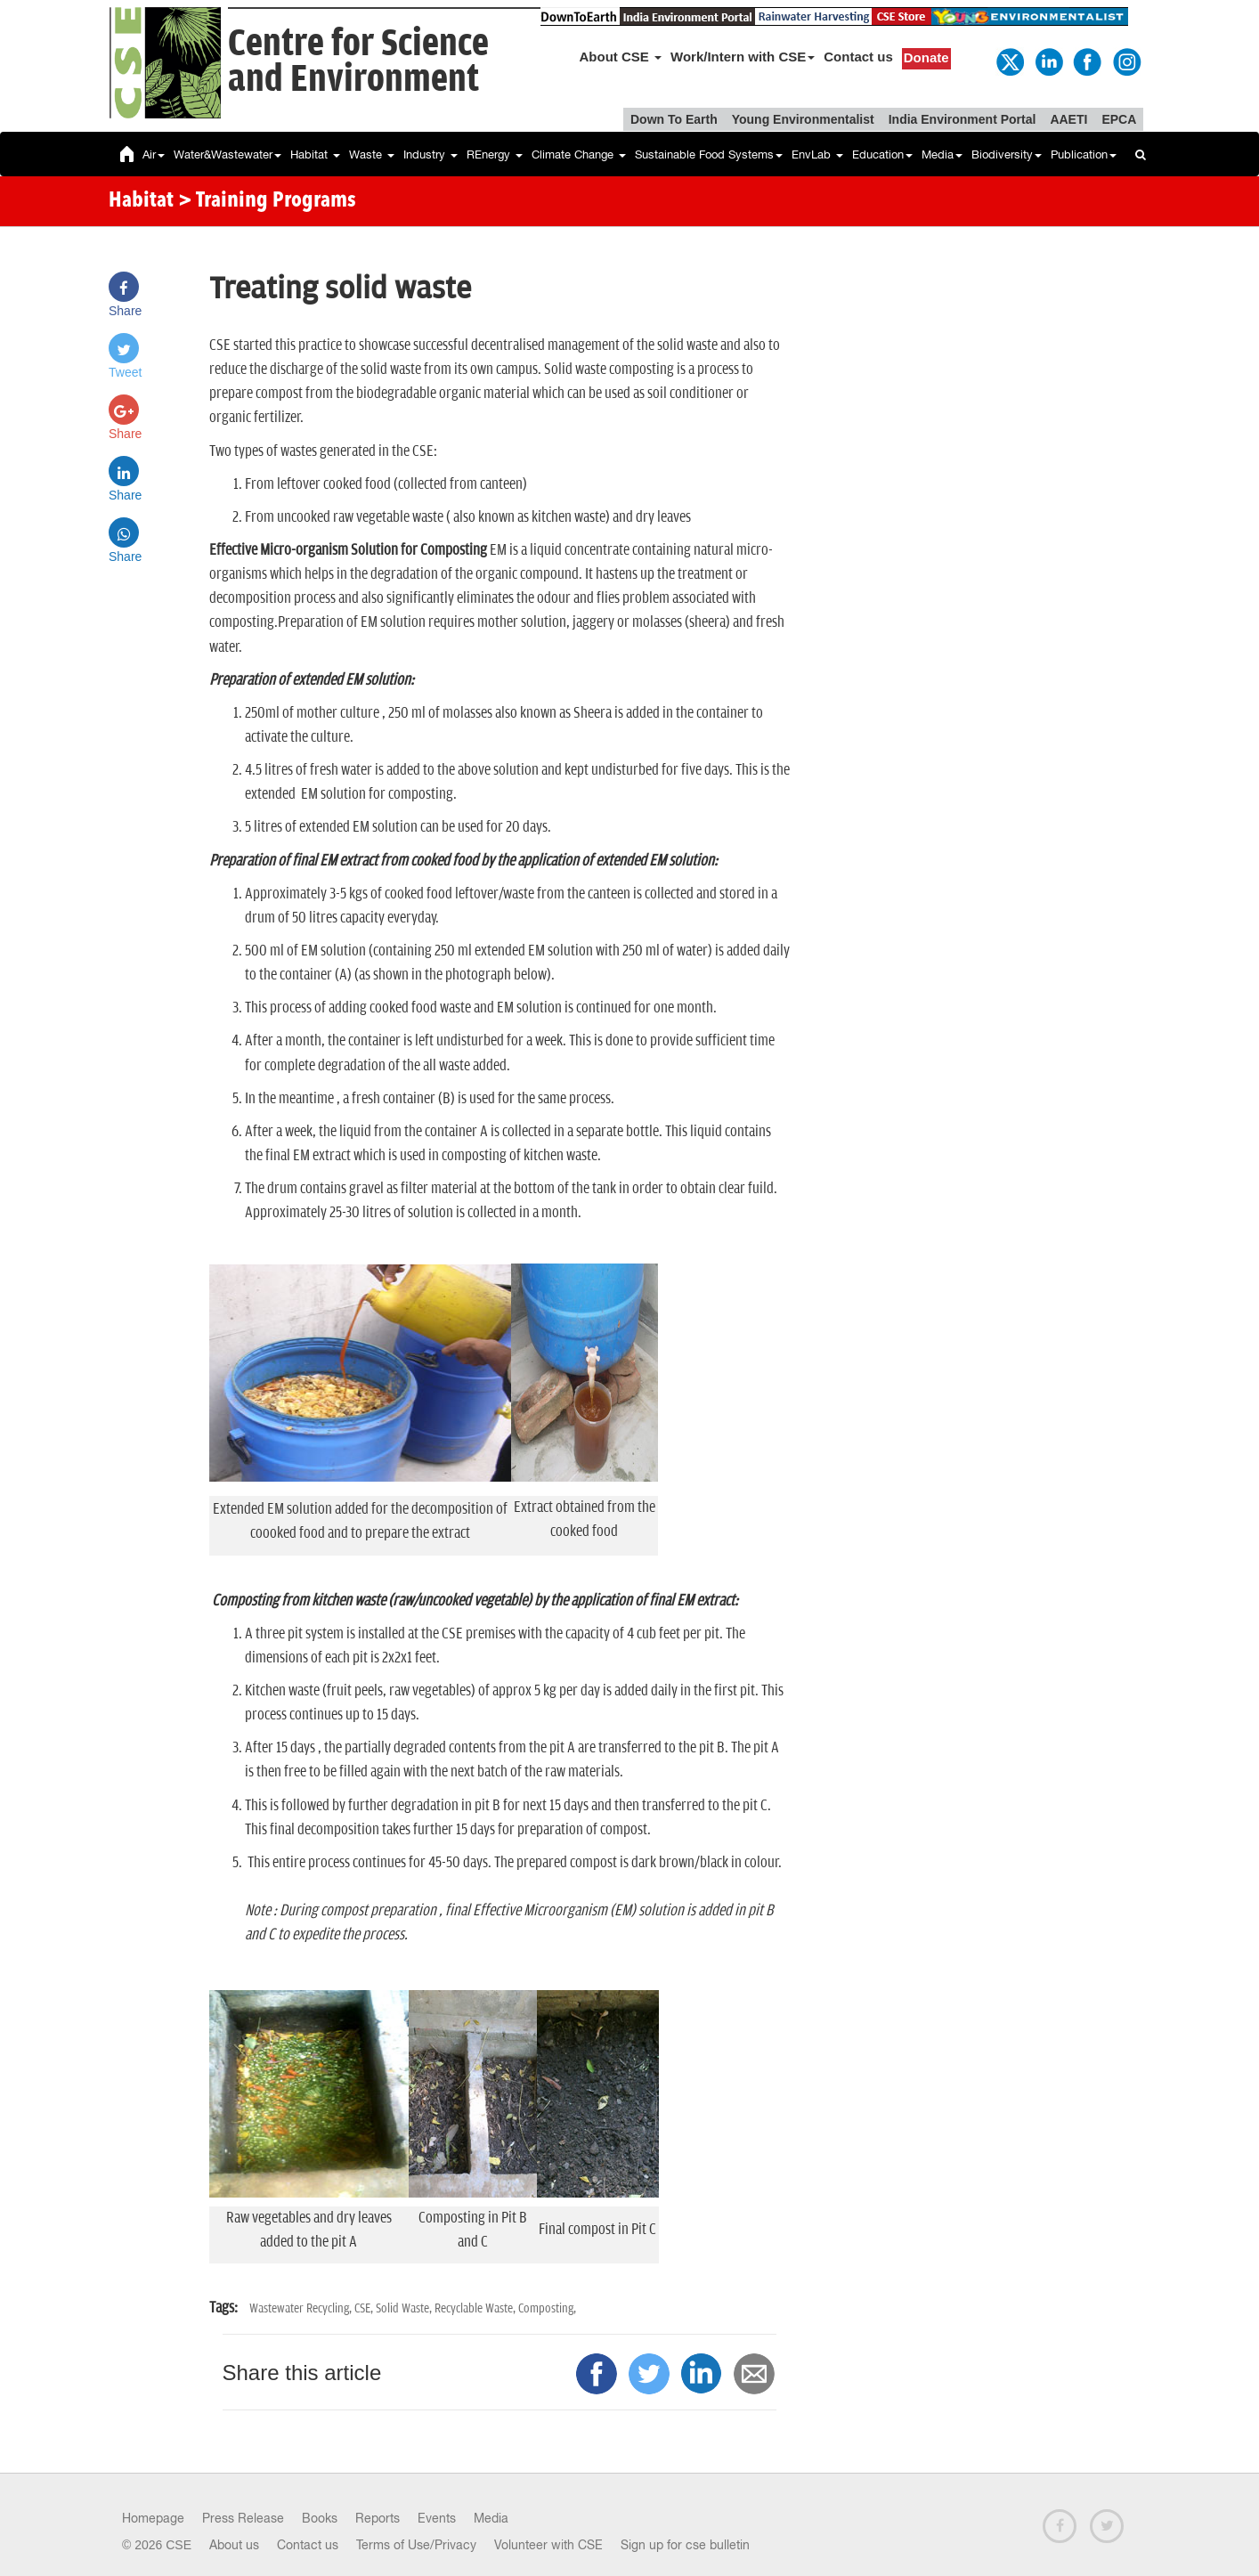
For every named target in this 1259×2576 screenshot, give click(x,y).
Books (319, 2518)
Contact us (858, 56)
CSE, (365, 2308)
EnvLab (817, 154)
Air (153, 154)
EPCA (1118, 119)
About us (234, 2545)
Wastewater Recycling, (301, 2308)
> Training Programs (267, 201)
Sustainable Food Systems (709, 154)
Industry (430, 154)
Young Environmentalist (803, 119)
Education (882, 154)
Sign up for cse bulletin (685, 2545)
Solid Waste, (405, 2308)
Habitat (315, 154)
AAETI (1068, 119)
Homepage (153, 2518)
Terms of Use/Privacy (416, 2545)
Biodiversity (1006, 154)
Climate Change (579, 154)
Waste (371, 154)
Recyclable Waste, (476, 2308)
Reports (377, 2518)
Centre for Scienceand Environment (358, 62)
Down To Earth (674, 119)
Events (437, 2518)
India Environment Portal (962, 119)
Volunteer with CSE (548, 2545)
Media (942, 154)
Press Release (243, 2518)
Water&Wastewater (227, 154)
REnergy (495, 154)
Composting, (547, 2308)
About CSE (621, 56)
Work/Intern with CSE (742, 56)
